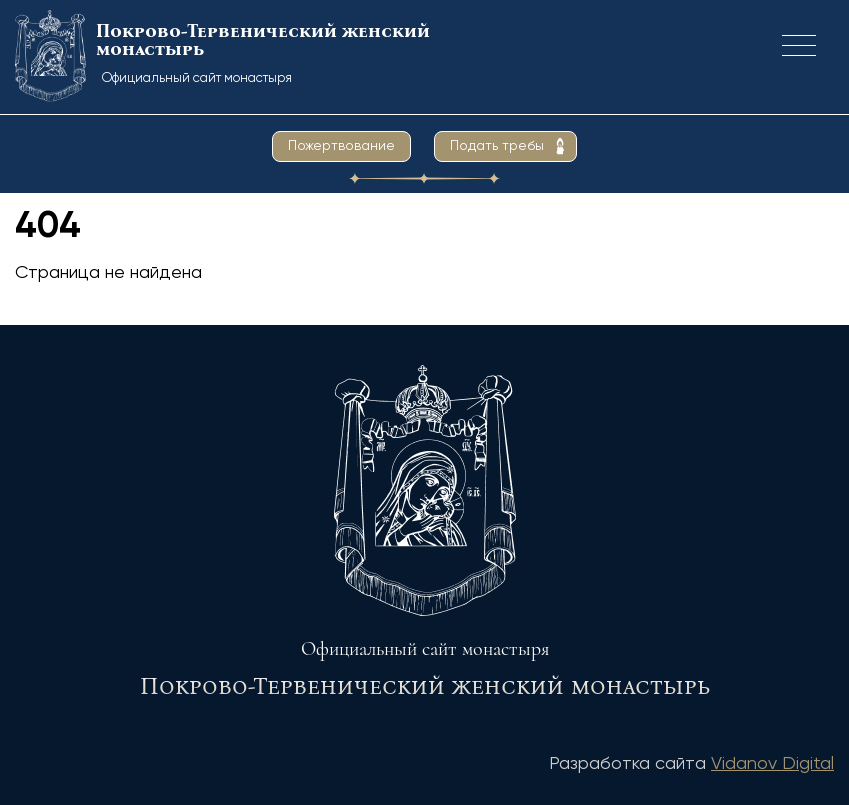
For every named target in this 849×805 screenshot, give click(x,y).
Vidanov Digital (772, 764)
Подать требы (497, 146)
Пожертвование (341, 146)
